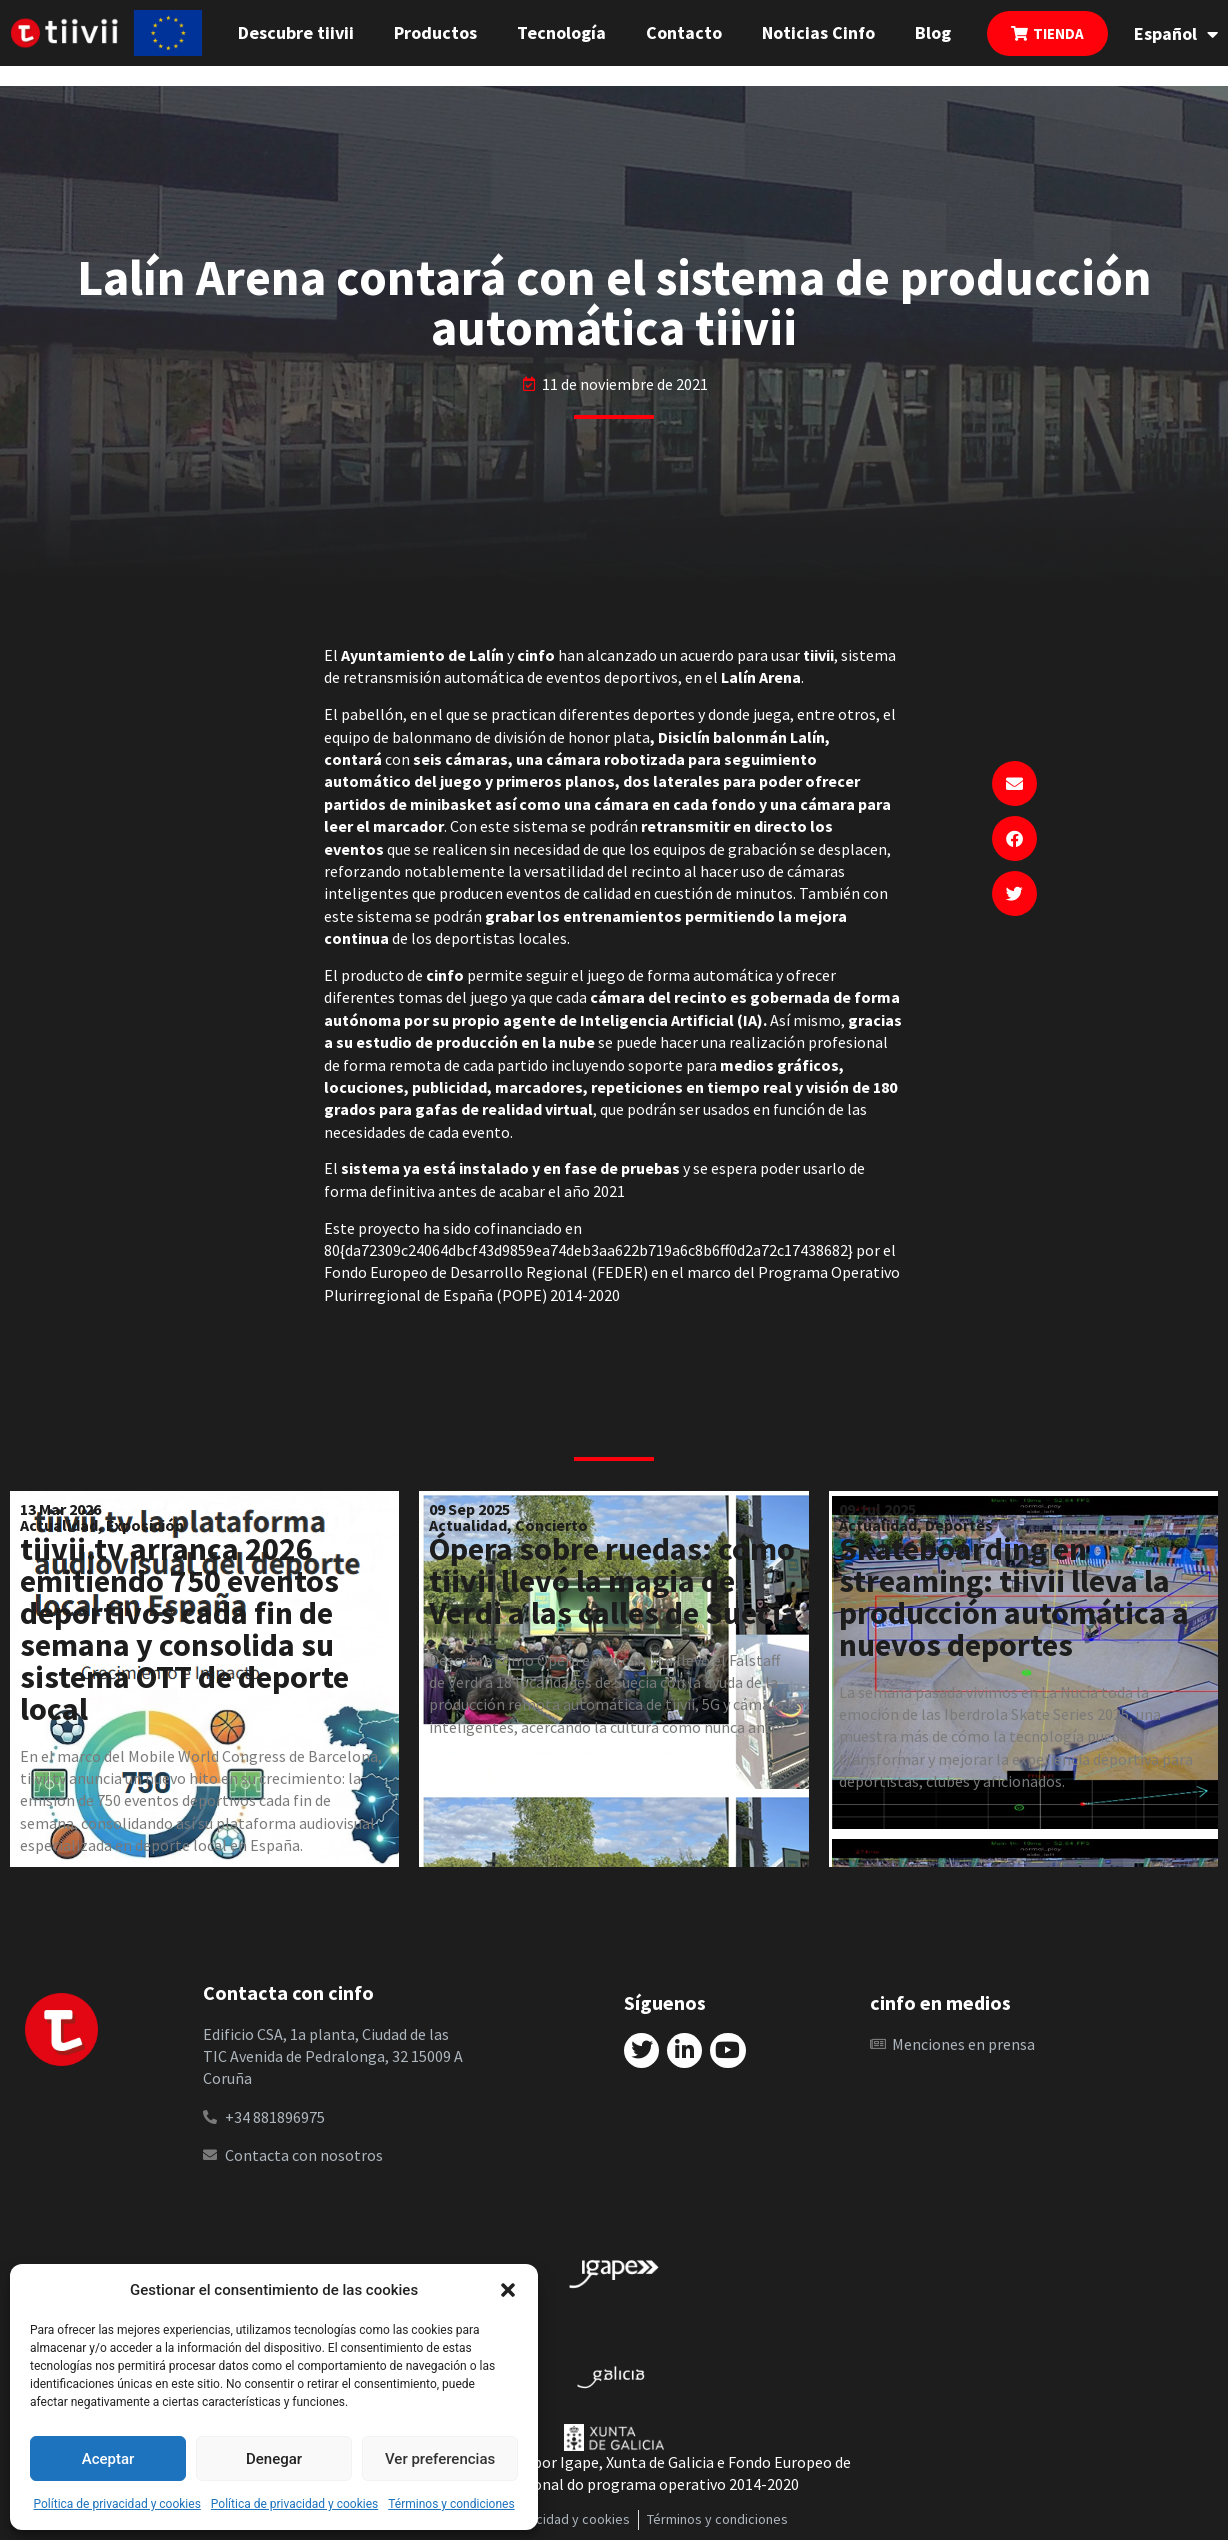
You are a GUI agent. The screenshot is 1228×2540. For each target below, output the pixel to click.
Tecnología (561, 32)
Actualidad (59, 1525)
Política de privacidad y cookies (116, 2504)
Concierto (551, 1525)
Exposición (145, 1525)
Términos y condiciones (451, 2504)
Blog (933, 32)
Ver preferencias (440, 2459)
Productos (435, 32)
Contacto (684, 32)
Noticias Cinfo (818, 32)
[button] (508, 2290)
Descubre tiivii (296, 32)
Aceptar (108, 2459)
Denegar (274, 2459)
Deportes (959, 1525)
